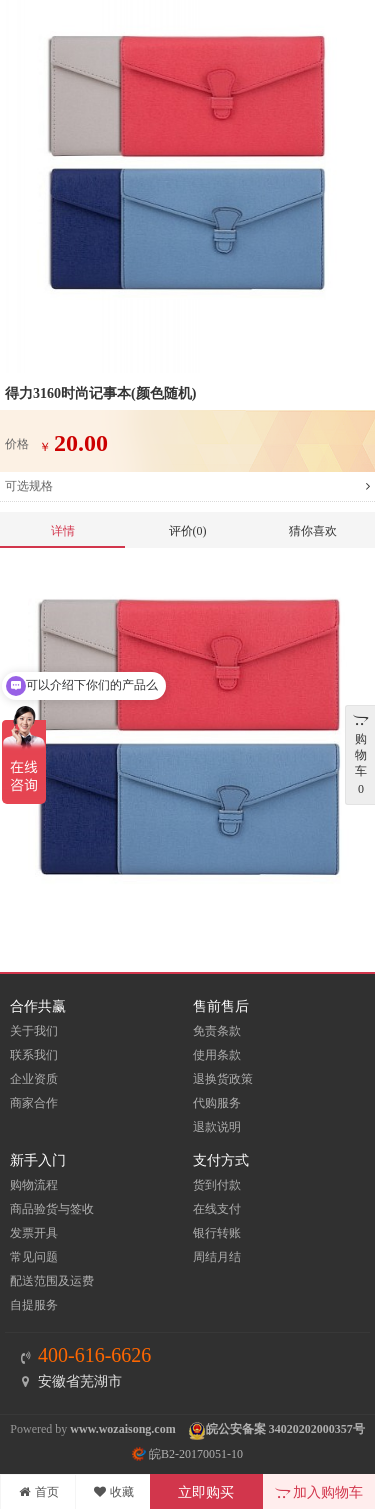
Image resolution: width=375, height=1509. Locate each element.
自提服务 (34, 1305)
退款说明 (217, 1127)
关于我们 (34, 1031)
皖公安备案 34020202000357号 (285, 1429)
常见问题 (34, 1257)
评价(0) (188, 531)
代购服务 (217, 1103)
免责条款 (217, 1031)
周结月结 (217, 1257)
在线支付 (217, 1209)
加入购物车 (319, 1492)
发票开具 (34, 1233)
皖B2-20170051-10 (187, 1454)
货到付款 (217, 1185)
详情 (63, 531)
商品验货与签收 (52, 1209)
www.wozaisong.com (122, 1429)
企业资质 (34, 1079)
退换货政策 (223, 1079)
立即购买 (206, 1492)
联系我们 (34, 1055)
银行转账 (217, 1233)
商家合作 (34, 1103)
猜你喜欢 (313, 531)
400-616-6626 (94, 1355)
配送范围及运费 (52, 1281)
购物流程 (34, 1185)
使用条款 (217, 1055)
